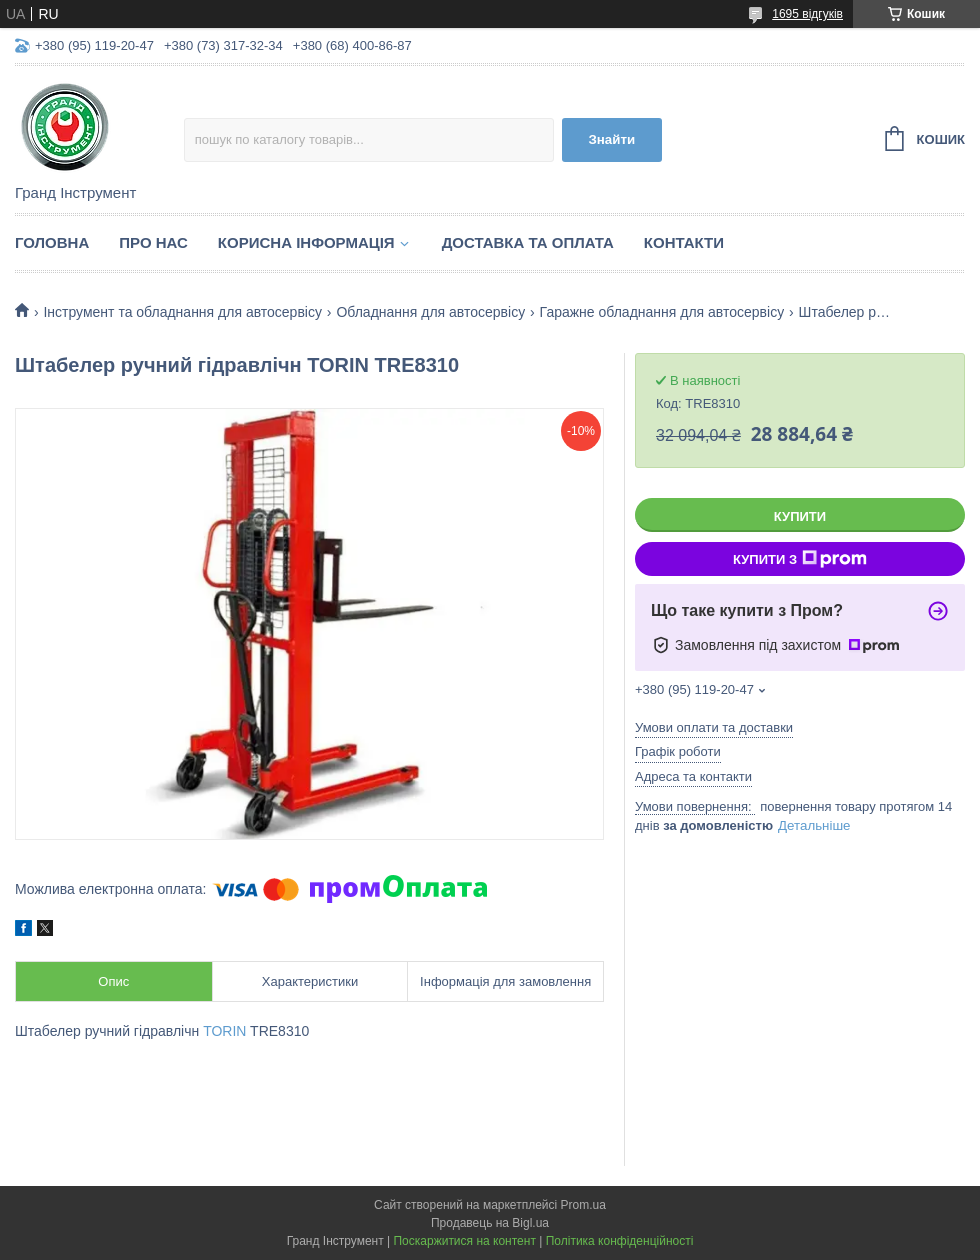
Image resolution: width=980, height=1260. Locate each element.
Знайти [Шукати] (611, 139)
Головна (52, 242)
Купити (800, 516)
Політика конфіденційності (620, 1241)
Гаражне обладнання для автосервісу (662, 312)
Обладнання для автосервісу (430, 312)
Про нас (153, 242)
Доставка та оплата (528, 242)
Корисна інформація (306, 242)
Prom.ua (583, 1205)
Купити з (800, 559)
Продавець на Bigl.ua (490, 1223)
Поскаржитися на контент (464, 1241)
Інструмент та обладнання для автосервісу (182, 312)
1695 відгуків (807, 14)
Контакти (684, 242)
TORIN (224, 1031)
